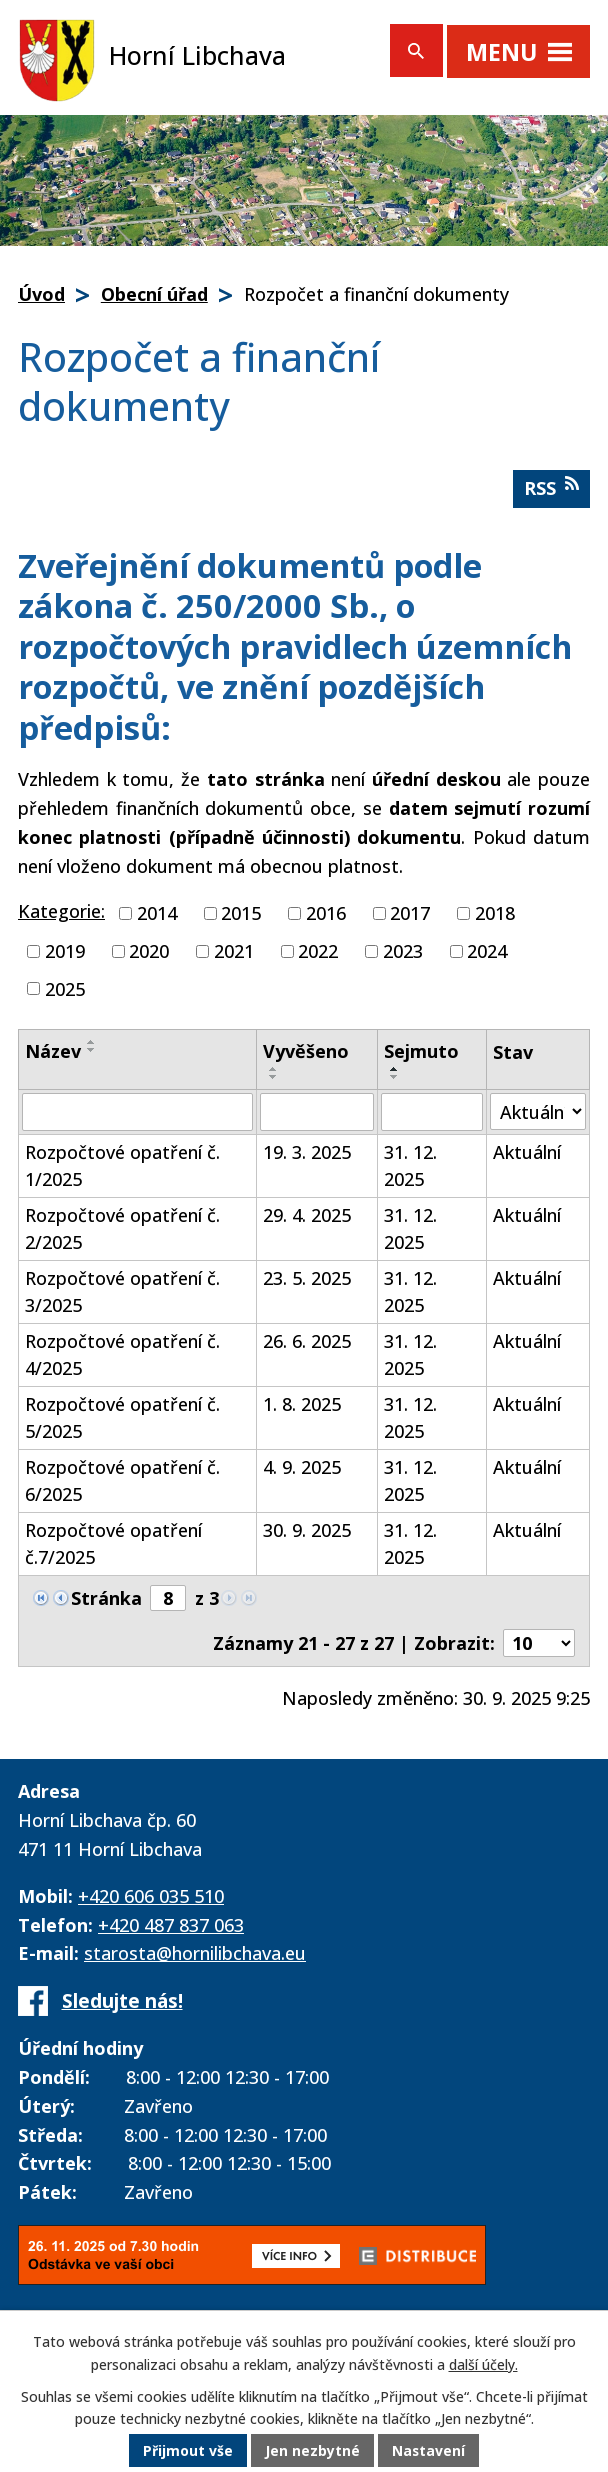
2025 (65, 988)
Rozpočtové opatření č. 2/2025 (122, 1228)
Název (53, 1051)
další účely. (483, 2364)
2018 (495, 913)
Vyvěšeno (306, 1051)
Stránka (106, 1598)
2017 (410, 913)
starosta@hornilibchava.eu (195, 1953)
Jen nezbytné (312, 2451)
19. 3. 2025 (307, 1152)
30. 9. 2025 (307, 1530)
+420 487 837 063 (171, 1925)
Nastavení (429, 2451)
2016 (326, 913)
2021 (234, 951)
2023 (403, 951)
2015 (241, 913)
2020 (149, 951)
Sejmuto (421, 1051)
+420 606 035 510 (151, 1896)
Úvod (41, 294)
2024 (487, 951)
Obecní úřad (154, 294)
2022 (318, 951)
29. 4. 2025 (307, 1215)
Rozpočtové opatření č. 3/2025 (122, 1291)
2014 (157, 913)
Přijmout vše (188, 2451)
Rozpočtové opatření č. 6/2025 (122, 1480)
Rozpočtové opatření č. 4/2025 (122, 1354)
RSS (551, 487)
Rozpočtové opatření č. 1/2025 (122, 1165)
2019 (65, 951)
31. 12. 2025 (410, 1165)
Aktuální (527, 1152)
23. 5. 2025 (307, 1278)
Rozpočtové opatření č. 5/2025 (122, 1417)
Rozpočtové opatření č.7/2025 (113, 1543)
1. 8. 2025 (302, 1404)
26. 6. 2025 (307, 1341)
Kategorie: (61, 911)
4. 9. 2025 (302, 1467)
